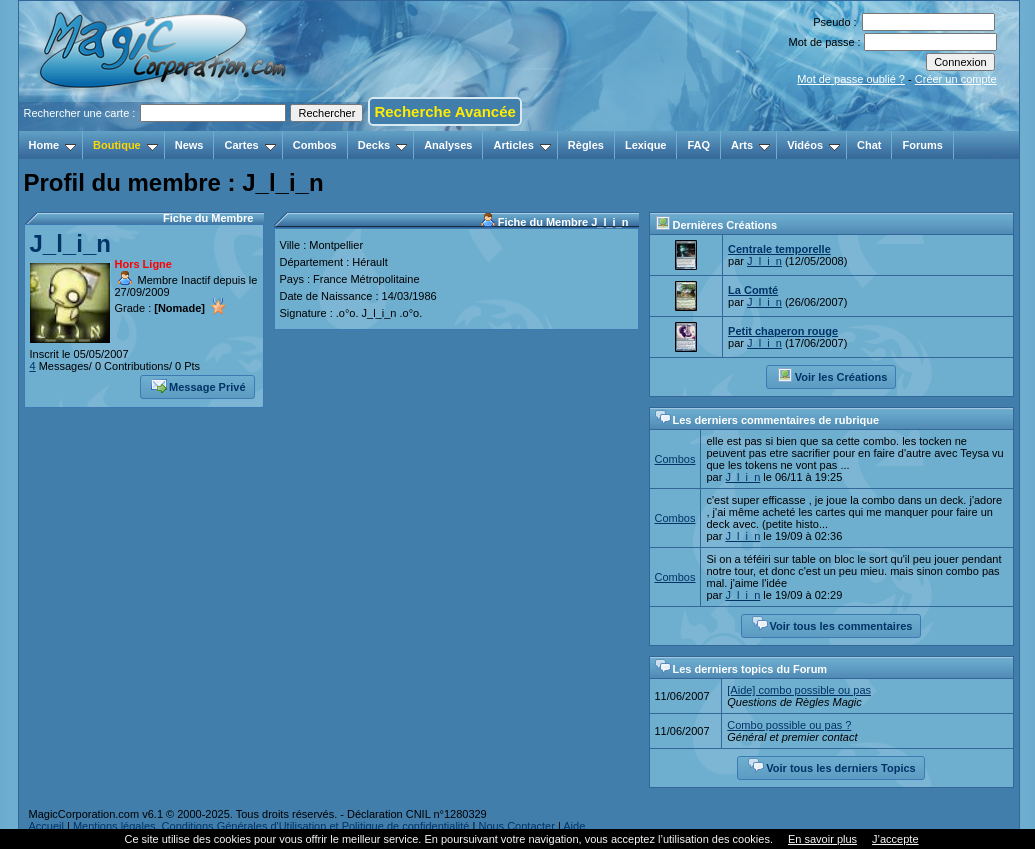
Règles (586, 145)
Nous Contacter (516, 826)
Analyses (448, 145)
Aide (574, 826)
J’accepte (895, 839)
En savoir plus (822, 839)
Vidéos (813, 145)
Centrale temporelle (779, 249)
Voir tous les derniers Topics (831, 766)
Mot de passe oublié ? (851, 79)
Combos (315, 145)
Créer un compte (956, 79)
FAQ (698, 145)
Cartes (249, 145)
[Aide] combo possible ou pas (799, 690)
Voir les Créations (832, 375)
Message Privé (198, 385)
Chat (869, 145)
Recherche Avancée (444, 111)
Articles (521, 145)
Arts (750, 145)
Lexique (646, 145)
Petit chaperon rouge (783, 331)
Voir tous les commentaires (832, 624)
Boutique (125, 145)
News (189, 145)
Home (53, 145)
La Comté (753, 290)
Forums (922, 145)
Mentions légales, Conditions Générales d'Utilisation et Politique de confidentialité (271, 826)
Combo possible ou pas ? (789, 725)
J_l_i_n (70, 243)
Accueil (46, 826)
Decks (382, 145)
